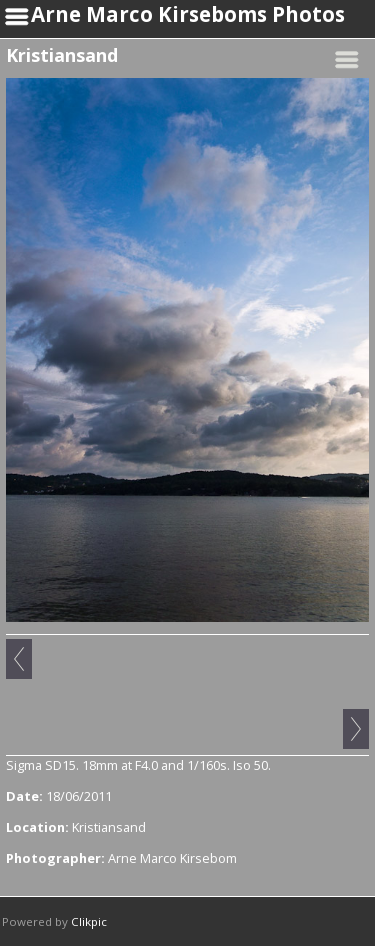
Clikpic (89, 921)
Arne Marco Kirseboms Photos (188, 14)
